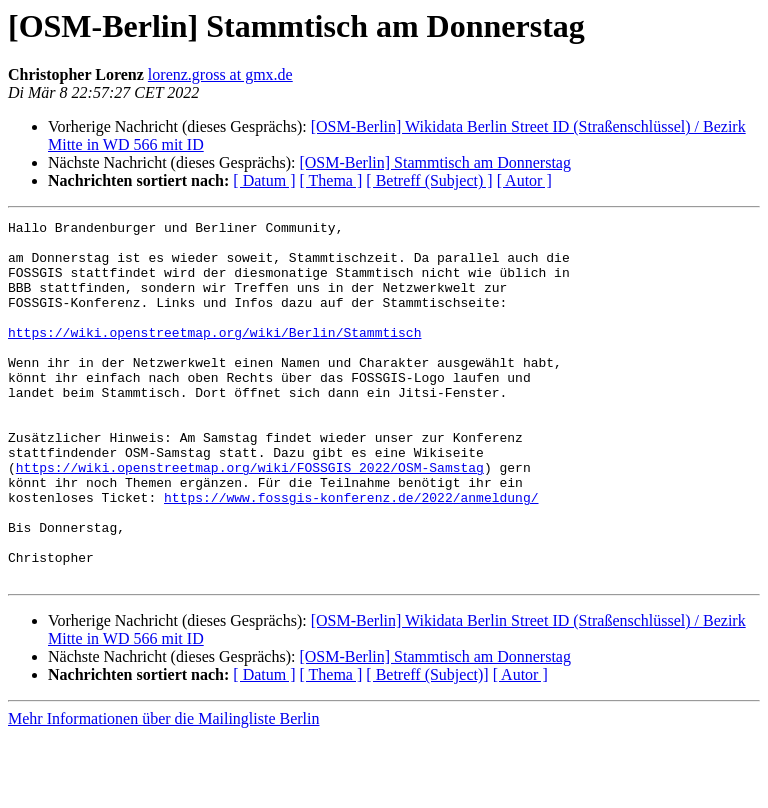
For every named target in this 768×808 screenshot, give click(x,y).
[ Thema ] (331, 180)
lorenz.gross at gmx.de (220, 74)
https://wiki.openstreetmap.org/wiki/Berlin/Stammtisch (214, 356)
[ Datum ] (264, 180)
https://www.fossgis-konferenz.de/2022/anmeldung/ (351, 554)
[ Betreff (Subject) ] (429, 180)
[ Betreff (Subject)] (427, 746)
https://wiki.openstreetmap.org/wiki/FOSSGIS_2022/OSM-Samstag (250, 518)
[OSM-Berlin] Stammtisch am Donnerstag (435, 162)
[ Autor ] (524, 180)
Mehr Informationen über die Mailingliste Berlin (163, 790)
